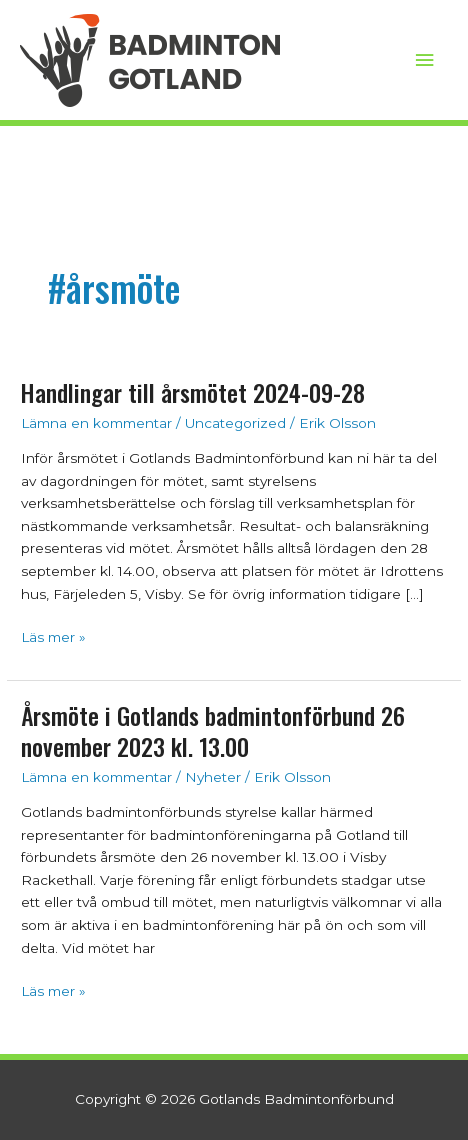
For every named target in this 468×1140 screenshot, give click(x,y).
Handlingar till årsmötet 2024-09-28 (193, 392)
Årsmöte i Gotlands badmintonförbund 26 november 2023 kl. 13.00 (213, 731)
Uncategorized (235, 423)
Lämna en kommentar (96, 423)
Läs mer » (53, 635)
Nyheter (213, 777)
